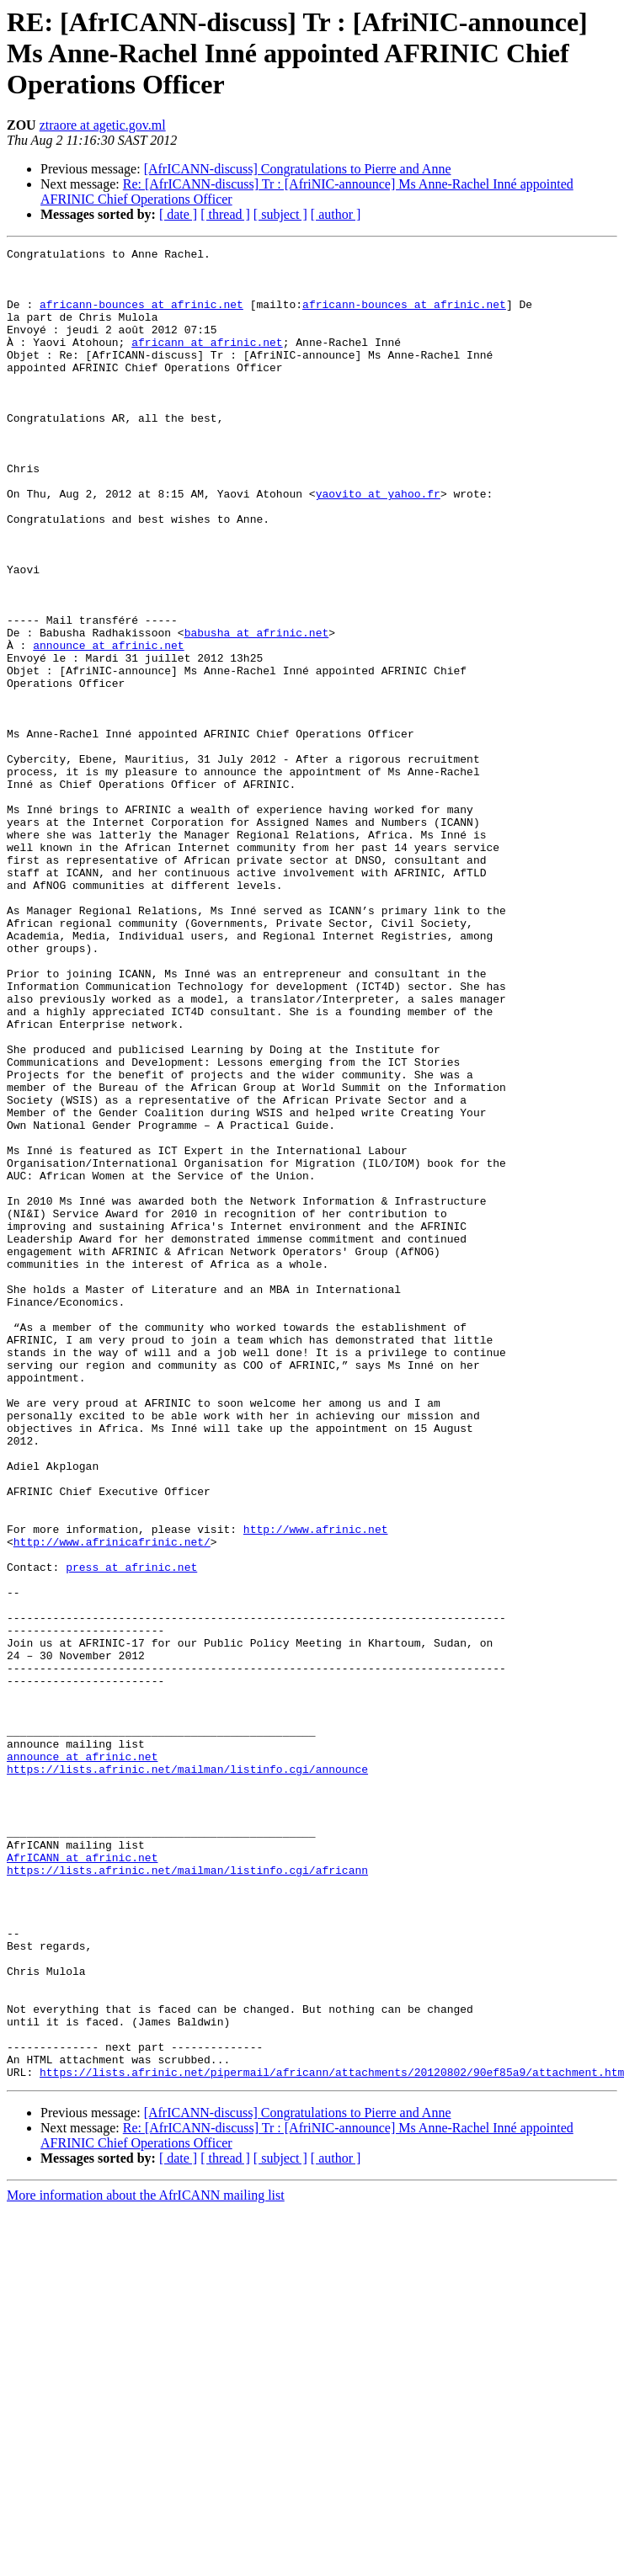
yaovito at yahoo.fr (378, 543)
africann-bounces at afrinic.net (141, 316)
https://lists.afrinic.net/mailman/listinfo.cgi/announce (187, 2074)
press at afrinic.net (131, 1831)
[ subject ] (280, 214)
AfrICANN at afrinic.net (82, 2180)
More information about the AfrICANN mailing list (146, 2561)
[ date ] (178, 214)
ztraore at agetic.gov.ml (103, 125)
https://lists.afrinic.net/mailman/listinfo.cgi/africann (187, 2195)
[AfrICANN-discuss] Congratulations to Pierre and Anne (297, 169)
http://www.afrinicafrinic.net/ (112, 1801)
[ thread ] (225, 214)
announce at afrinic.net (108, 725)
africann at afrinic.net (206, 362)
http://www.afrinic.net (315, 1786)
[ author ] (336, 214)
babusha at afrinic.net (256, 710)
